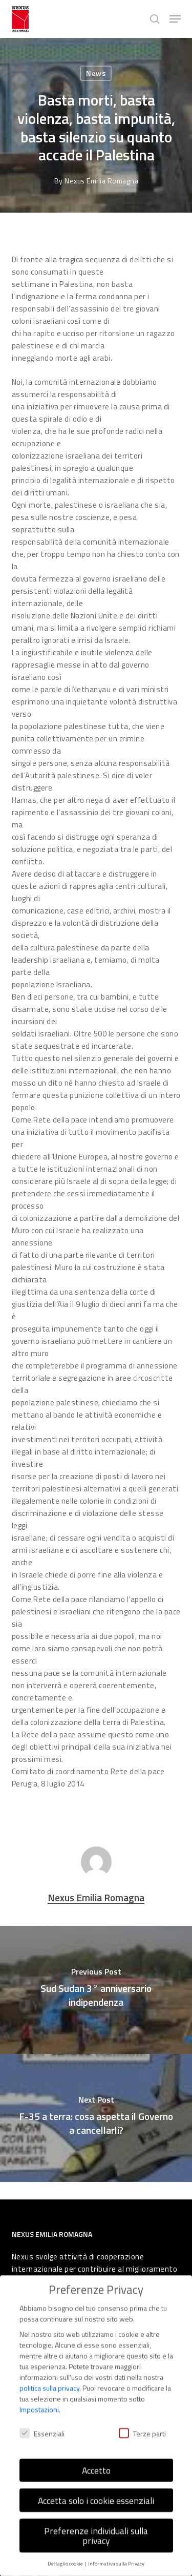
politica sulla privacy (49, 2379)
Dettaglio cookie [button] (65, 2554)
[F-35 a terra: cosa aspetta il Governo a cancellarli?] (96, 2118)
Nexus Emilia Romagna (101, 180)
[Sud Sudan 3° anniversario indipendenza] (96, 1990)
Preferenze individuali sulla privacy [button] (96, 2527)
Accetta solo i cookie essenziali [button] (96, 2492)
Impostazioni (39, 2400)
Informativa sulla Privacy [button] (116, 2554)
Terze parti (142, 2424)
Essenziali (42, 2424)
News (95, 73)
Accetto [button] (96, 2461)
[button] (175, 19)
